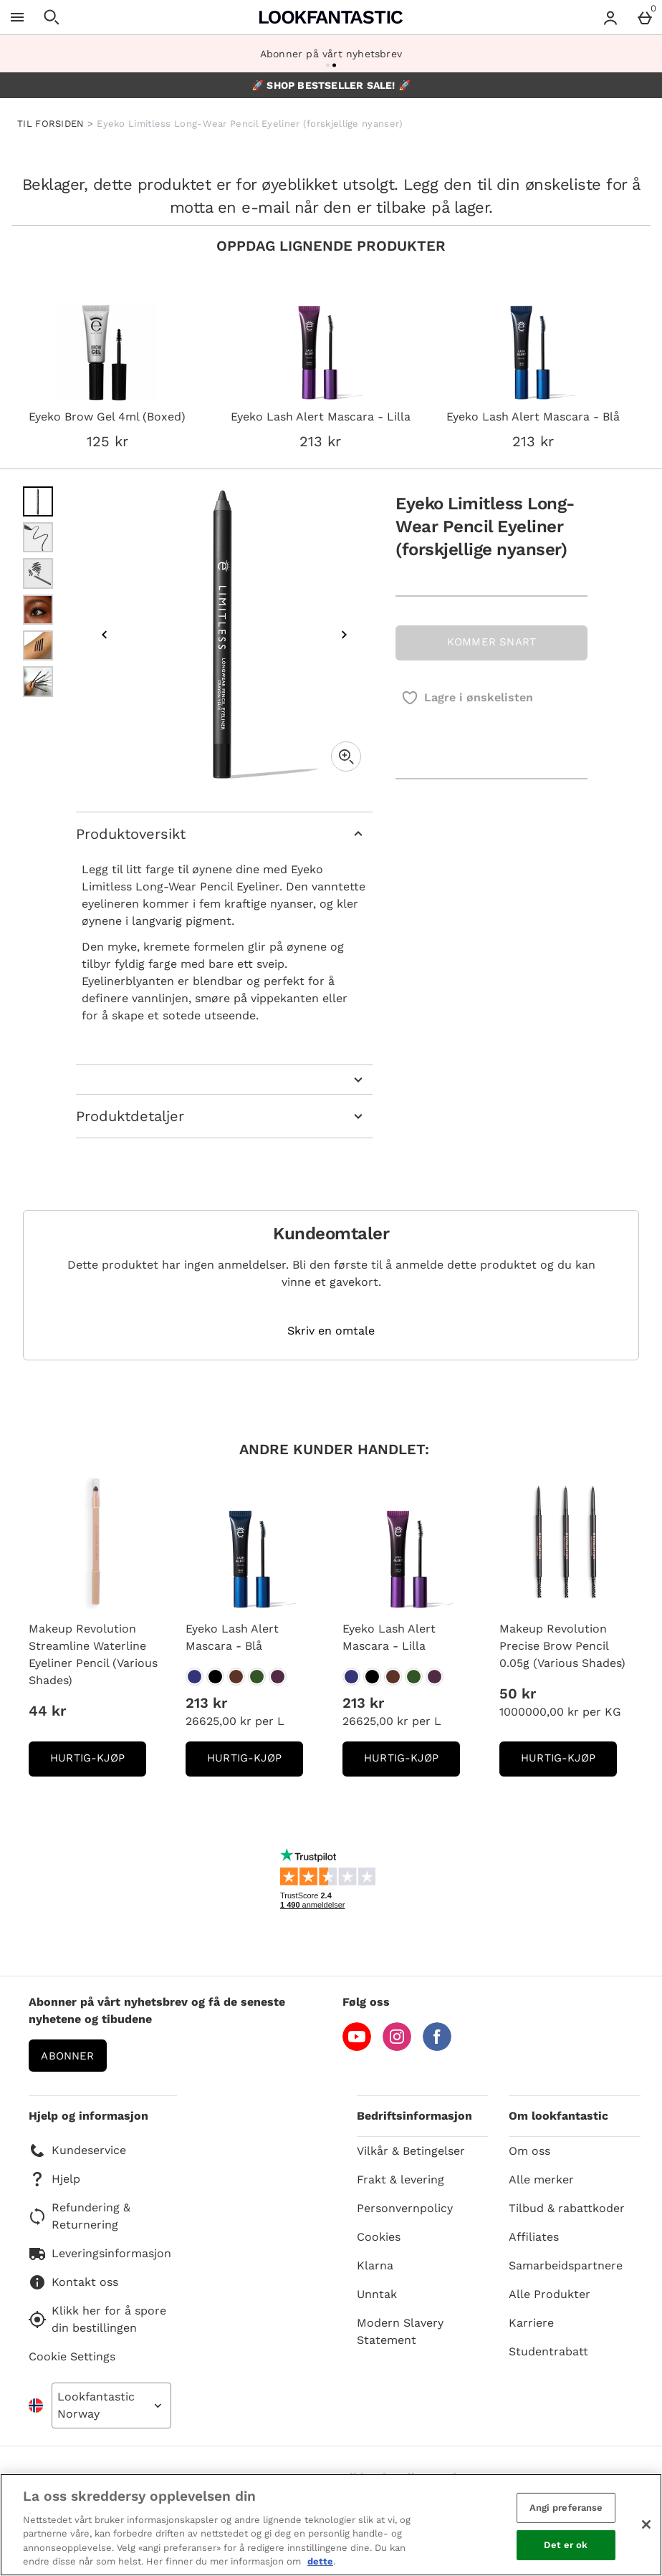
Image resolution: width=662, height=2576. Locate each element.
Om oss (529, 2151)
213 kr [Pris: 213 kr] (206, 1702)
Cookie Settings (72, 2356)
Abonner (67, 2055)
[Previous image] (104, 634)
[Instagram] (397, 2047)
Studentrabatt (548, 2351)
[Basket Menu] (645, 17)
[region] (331, 2525)
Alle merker (541, 2179)
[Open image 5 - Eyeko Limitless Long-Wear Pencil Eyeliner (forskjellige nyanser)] (38, 645)
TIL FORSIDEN (51, 123)
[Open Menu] (17, 17)
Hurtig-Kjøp (98, 1762)
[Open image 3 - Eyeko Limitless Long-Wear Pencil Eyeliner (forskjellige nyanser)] (38, 573)
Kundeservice (77, 2150)
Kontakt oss (73, 2282)
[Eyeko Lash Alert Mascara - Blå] (194, 1677)
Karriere (531, 2323)
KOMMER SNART (491, 641)
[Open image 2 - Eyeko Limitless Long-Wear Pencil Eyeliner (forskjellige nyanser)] (38, 537)
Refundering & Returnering (79, 2216)
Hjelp (54, 2179)
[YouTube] (356, 2047)
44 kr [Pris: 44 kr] (47, 1710)
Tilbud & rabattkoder (567, 2208)
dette (320, 2561)
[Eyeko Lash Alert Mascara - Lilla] (351, 1677)
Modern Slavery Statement (400, 2331)
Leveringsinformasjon (100, 2253)
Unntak (377, 2294)
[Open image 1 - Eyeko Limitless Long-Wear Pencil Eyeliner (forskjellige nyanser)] (38, 501)
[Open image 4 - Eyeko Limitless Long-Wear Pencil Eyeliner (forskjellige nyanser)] (38, 610)
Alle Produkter (549, 2294)
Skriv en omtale (331, 1331)
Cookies (378, 2237)
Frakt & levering (400, 2179)
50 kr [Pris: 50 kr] (517, 1693)
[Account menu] (610, 17)
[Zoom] (346, 756)
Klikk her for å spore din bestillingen (97, 2319)
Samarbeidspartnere (566, 2265)
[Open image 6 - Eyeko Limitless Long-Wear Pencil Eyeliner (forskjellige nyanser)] (38, 681)
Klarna (375, 2265)
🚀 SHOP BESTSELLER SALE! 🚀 (331, 85)
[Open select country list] (111, 2405)
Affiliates (534, 2237)
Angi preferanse (566, 2507)
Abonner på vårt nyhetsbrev (331, 53)
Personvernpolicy (405, 2208)
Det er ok (565, 2544)
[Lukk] (646, 2524)
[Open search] (51, 17)
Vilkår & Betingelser (411, 2151)
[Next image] (344, 634)
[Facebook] (437, 2047)
